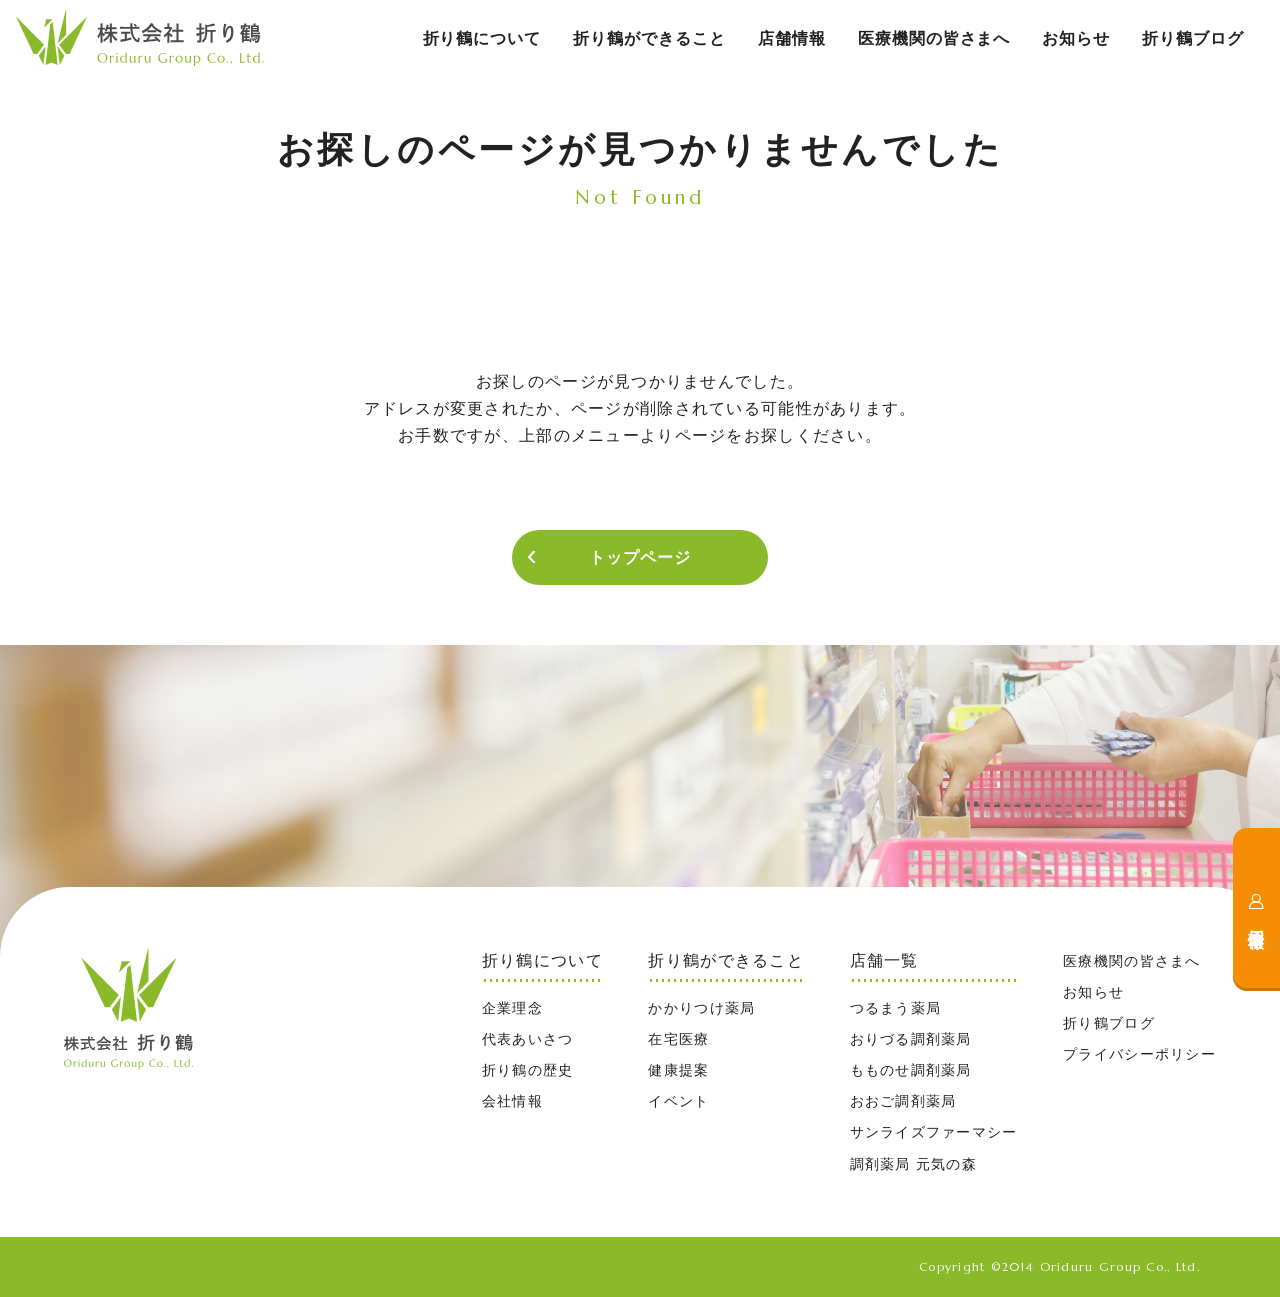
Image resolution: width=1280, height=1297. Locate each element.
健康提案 (678, 1070)
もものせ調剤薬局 (911, 1070)
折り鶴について (482, 38)
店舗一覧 (884, 960)
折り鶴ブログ (1193, 38)
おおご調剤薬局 (903, 1101)
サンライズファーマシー (934, 1132)
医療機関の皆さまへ (934, 38)
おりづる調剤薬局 (911, 1039)
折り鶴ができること (649, 38)
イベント (678, 1101)
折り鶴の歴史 (528, 1070)
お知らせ (1076, 38)
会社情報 (512, 1101)
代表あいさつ (528, 1039)
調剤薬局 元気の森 (913, 1164)
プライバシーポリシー (1139, 1054)
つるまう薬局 (896, 1008)
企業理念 (512, 1008)
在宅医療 (678, 1039)
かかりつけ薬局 (701, 1008)
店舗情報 (792, 38)
